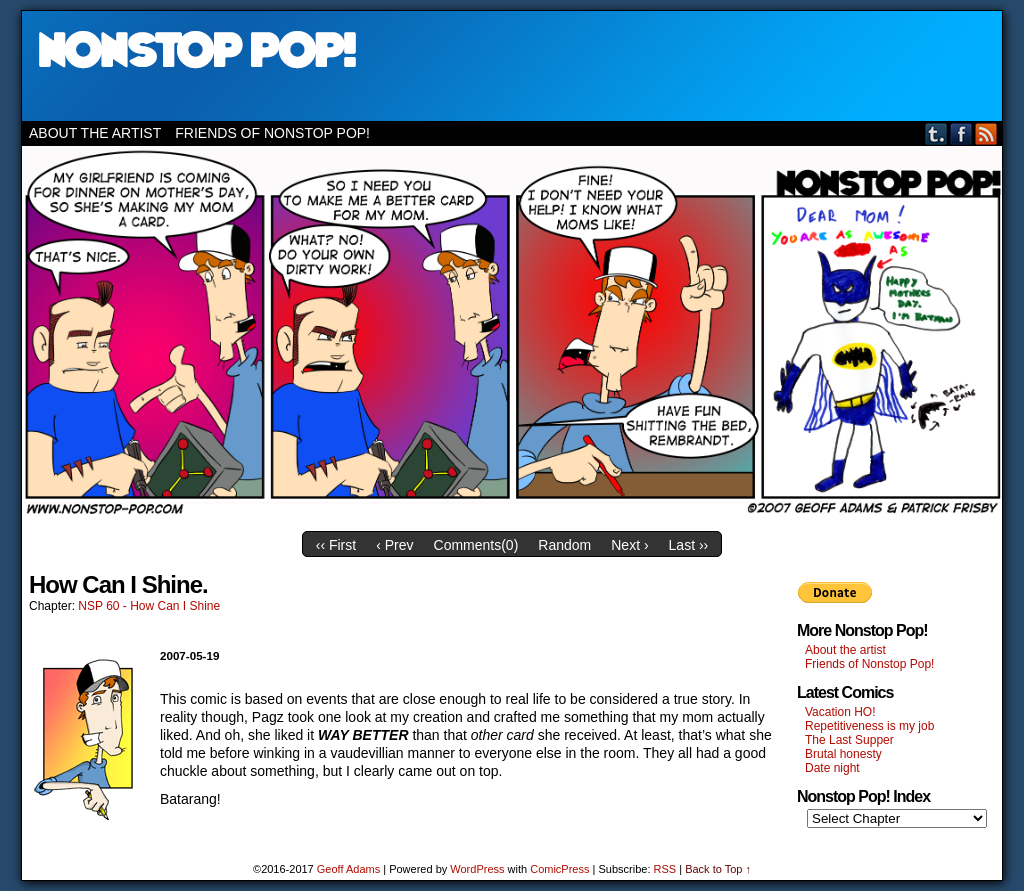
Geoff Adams (348, 869)
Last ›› (689, 545)
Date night (832, 768)
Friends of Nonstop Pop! (272, 133)
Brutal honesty (843, 754)
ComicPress (559, 869)
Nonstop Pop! (512, 66)
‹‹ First (336, 545)
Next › (629, 545)
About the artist (95, 133)
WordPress (477, 869)
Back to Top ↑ (718, 869)
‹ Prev (394, 545)
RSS (986, 133)
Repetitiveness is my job (869, 726)
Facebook (961, 133)
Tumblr (936, 133)
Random (564, 545)
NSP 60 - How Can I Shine (149, 606)
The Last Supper (849, 740)
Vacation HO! (840, 712)
